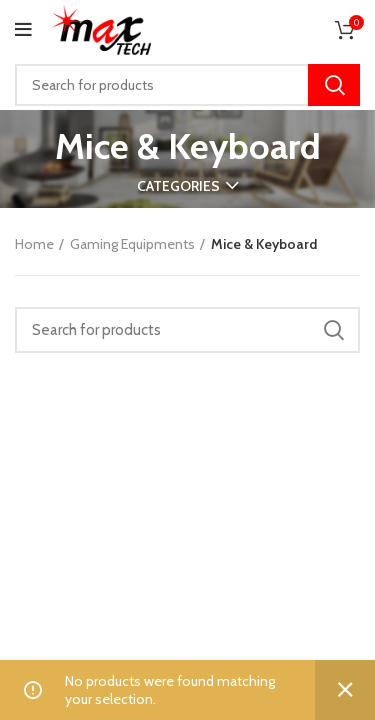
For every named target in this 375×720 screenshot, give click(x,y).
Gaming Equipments (132, 244)
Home (34, 244)
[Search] (187, 85)
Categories (178, 186)
